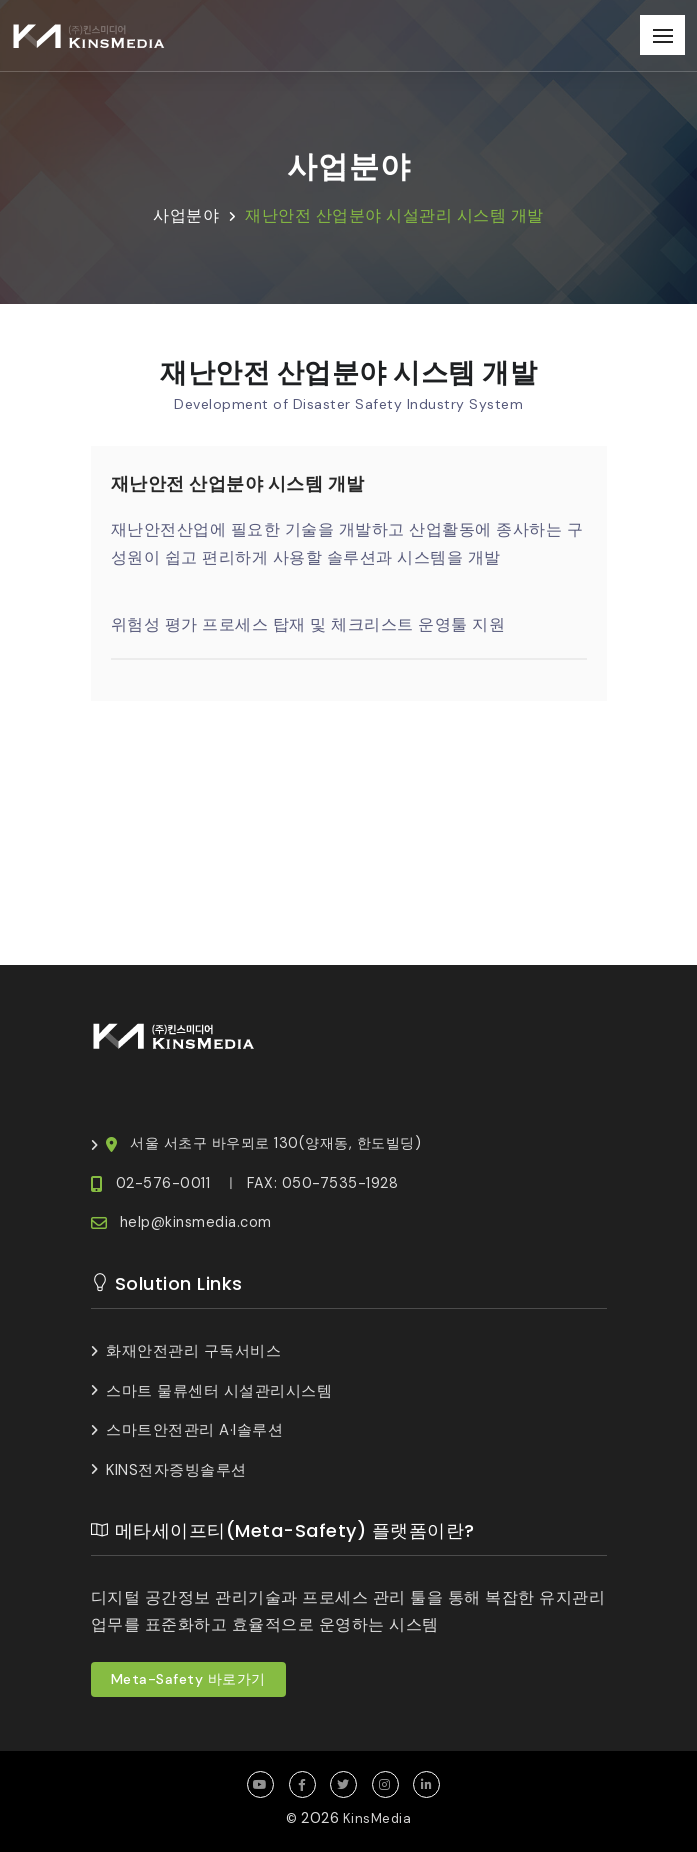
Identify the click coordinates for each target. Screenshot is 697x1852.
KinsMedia (377, 1818)
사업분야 (186, 215)
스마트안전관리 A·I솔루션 (194, 1430)
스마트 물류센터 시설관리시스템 (219, 1391)
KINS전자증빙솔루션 (176, 1470)
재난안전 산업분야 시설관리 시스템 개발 (394, 215)
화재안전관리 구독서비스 (193, 1351)
